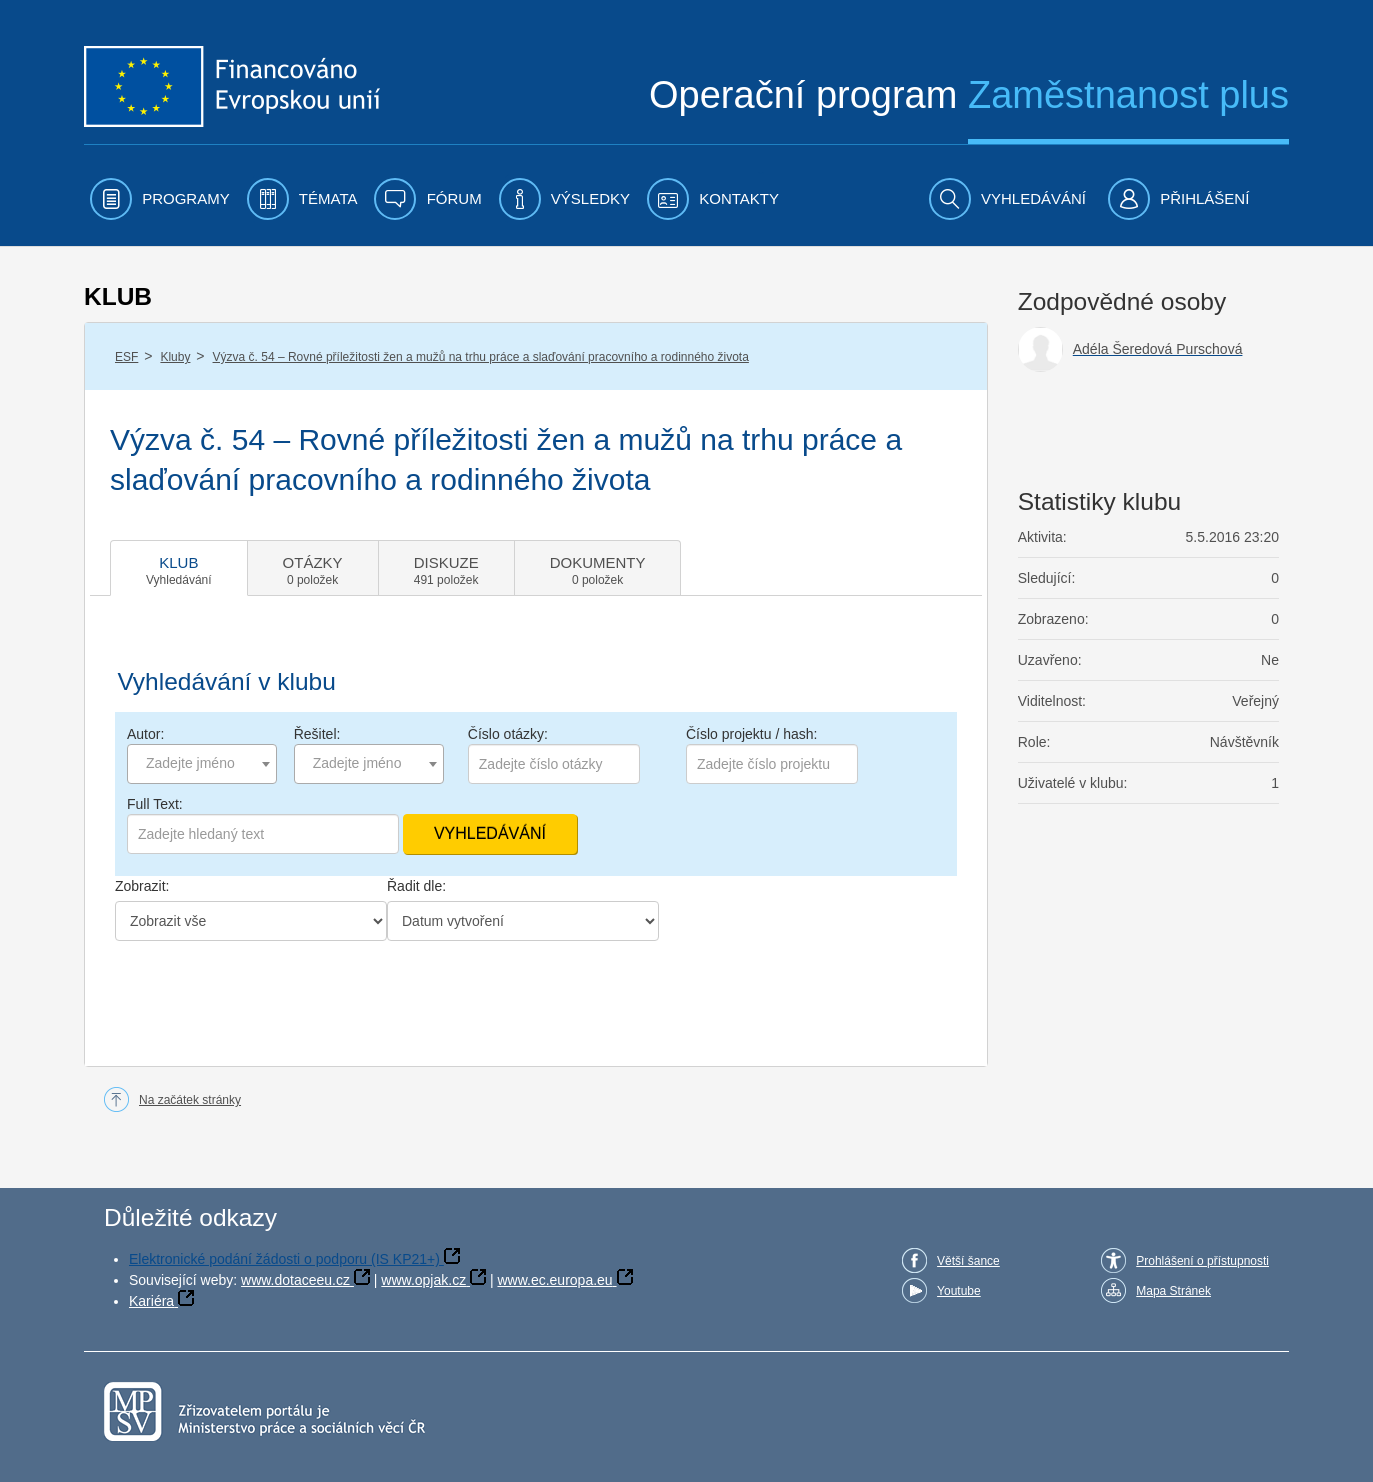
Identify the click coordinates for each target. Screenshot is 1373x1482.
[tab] (179, 568)
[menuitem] (160, 199)
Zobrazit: (142, 886)
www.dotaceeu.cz (295, 1280)
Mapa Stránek (1173, 1291)
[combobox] (202, 764)
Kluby (175, 357)
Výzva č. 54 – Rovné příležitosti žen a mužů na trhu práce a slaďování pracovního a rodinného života (481, 357)
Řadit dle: (416, 886)
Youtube (959, 1291)
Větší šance (968, 1261)
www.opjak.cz (423, 1280)
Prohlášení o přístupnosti (1202, 1261)
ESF (126, 357)
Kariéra (151, 1301)
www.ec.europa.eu (554, 1280)
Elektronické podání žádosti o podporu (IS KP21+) (284, 1259)
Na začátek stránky (190, 1100)
